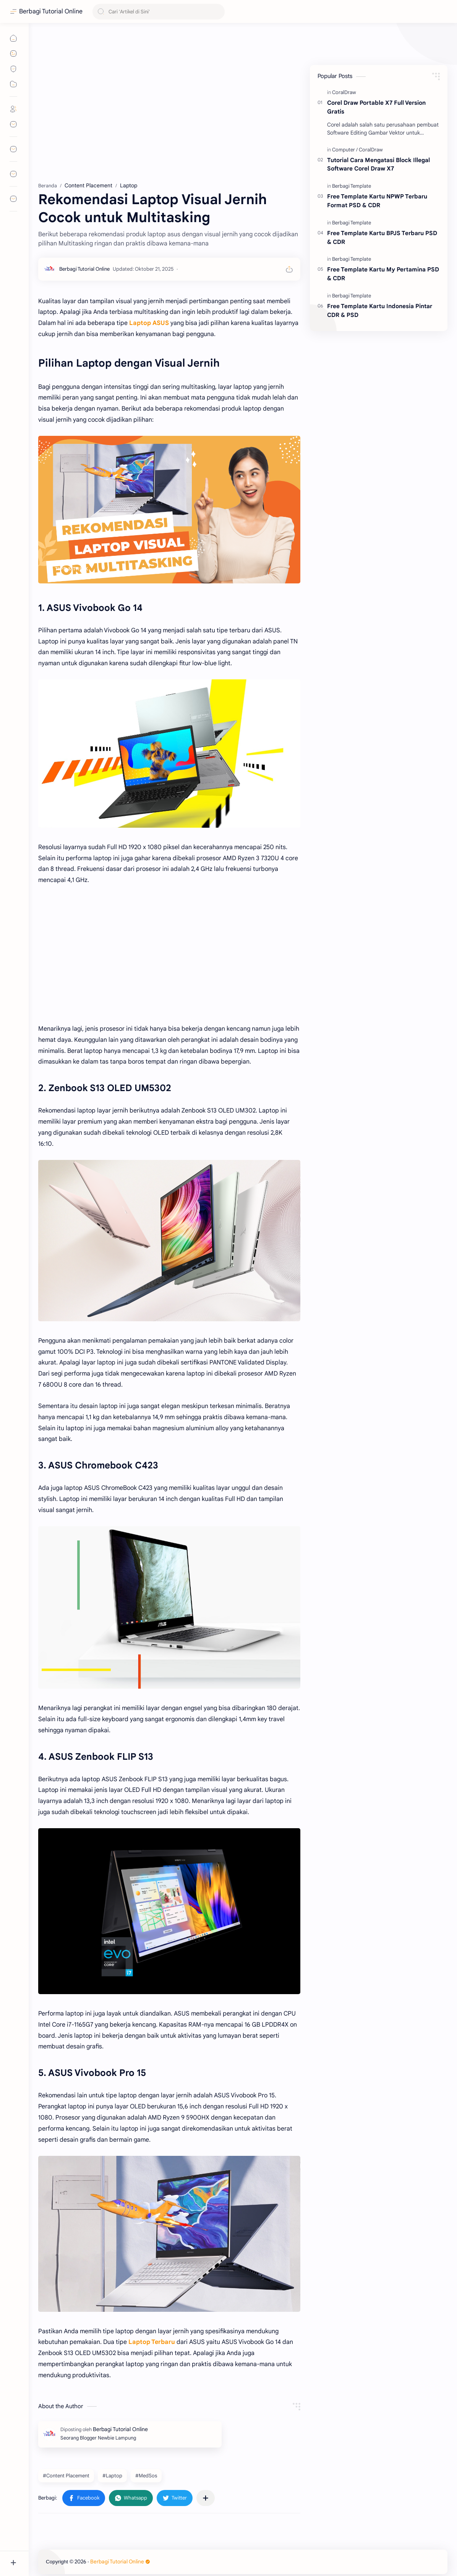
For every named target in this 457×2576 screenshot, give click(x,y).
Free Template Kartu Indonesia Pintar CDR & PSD (379, 310)
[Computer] (345, 149)
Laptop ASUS (149, 323)
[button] (83, 2498)
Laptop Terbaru (151, 2342)
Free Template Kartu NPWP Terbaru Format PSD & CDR (377, 201)
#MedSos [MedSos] (146, 2475)
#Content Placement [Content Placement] (66, 2475)
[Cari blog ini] (158, 11)
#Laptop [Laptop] (112, 2475)
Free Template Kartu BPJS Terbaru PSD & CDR (382, 237)
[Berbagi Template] (351, 186)
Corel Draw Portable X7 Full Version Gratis (376, 107)
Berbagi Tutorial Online (51, 11)
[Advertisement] (169, 103)
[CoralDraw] (344, 92)
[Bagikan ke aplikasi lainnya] (205, 2498)
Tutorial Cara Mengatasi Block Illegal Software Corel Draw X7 (378, 164)
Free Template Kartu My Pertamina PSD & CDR (383, 274)
